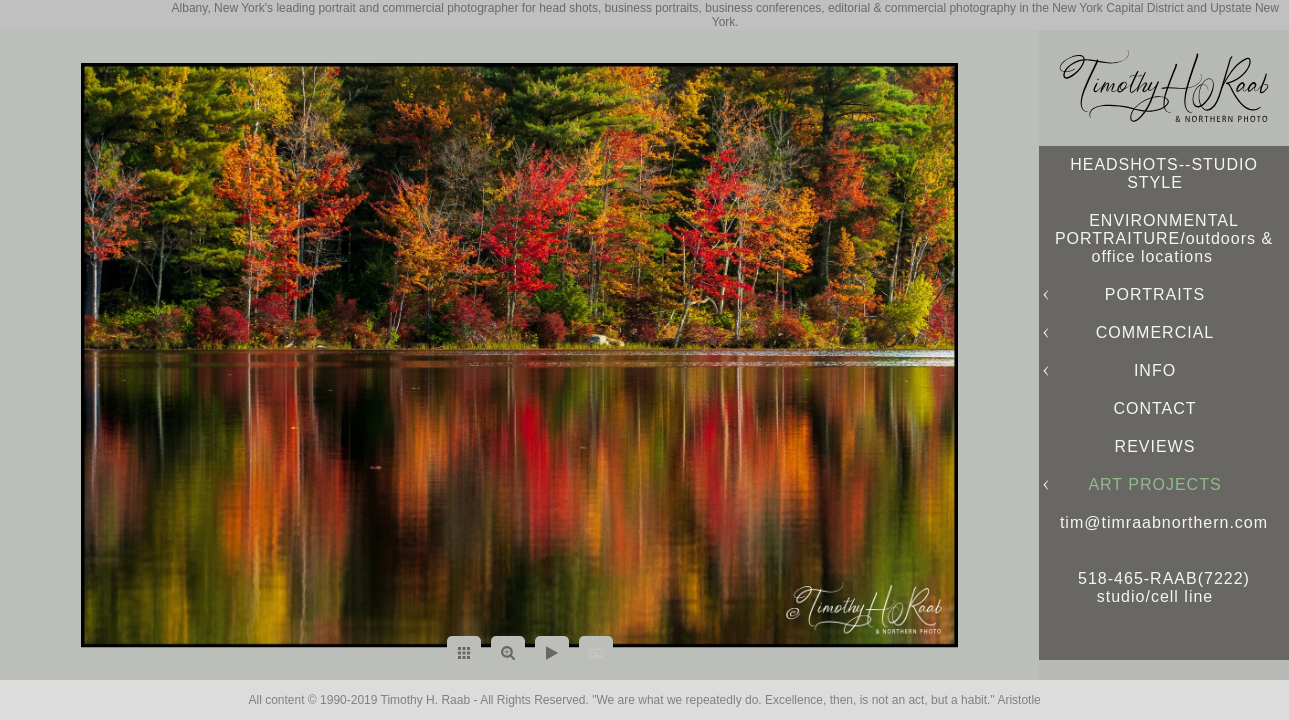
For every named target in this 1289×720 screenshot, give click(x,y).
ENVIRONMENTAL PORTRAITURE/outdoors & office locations (1164, 238)
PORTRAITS (1155, 294)
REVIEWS (1155, 446)
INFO (1155, 370)
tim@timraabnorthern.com (1164, 522)
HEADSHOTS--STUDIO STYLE (1164, 173)
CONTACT (1154, 408)
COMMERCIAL (1155, 332)
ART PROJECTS (1154, 484)
